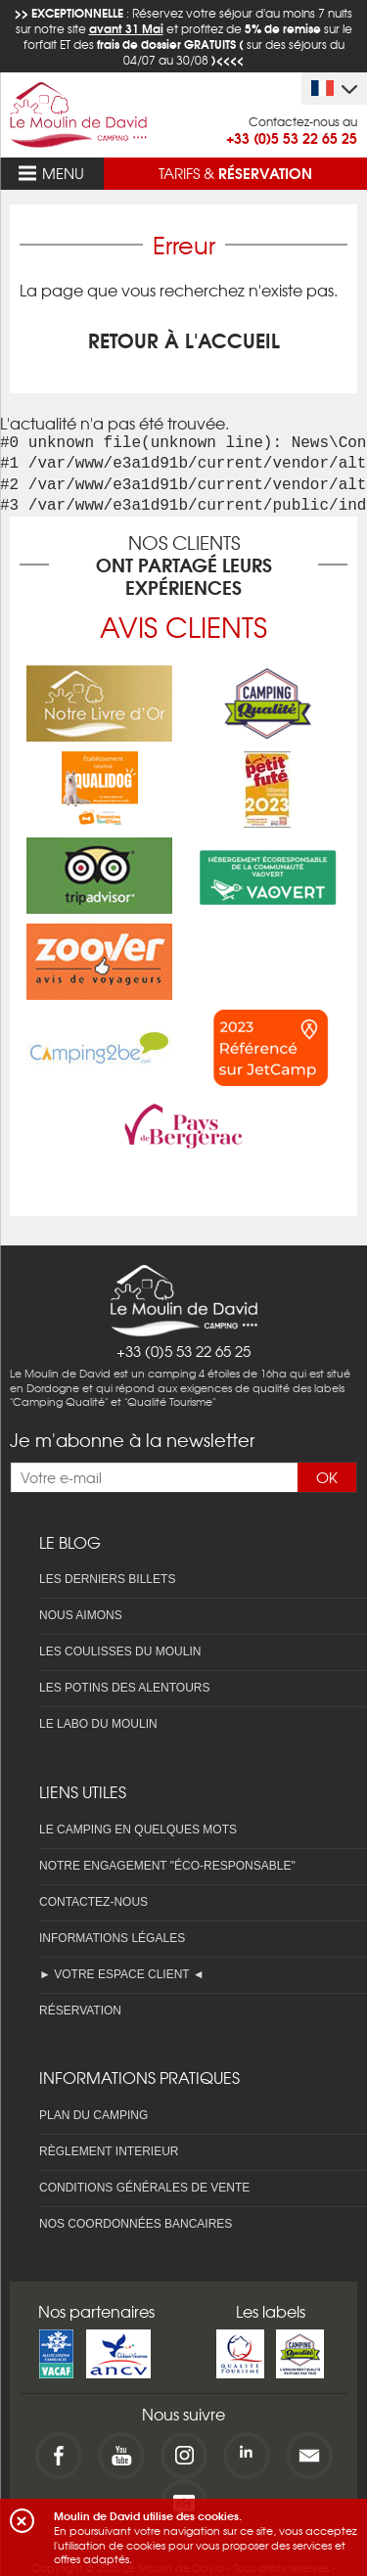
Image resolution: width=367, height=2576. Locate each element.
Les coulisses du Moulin (120, 1651)
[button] (22, 2520)
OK (327, 1477)
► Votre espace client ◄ (122, 1974)
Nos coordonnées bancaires (135, 2224)
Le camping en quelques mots (138, 1829)
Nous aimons (80, 1615)
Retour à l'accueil (184, 339)
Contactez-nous (93, 1902)
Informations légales (112, 1938)
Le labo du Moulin (98, 1724)
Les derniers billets (107, 1579)
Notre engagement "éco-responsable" (167, 1866)
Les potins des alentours (124, 1688)
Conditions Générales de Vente (144, 2187)
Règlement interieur (108, 2151)
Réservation (80, 2010)
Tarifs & (235, 172)
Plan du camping (93, 2115)
